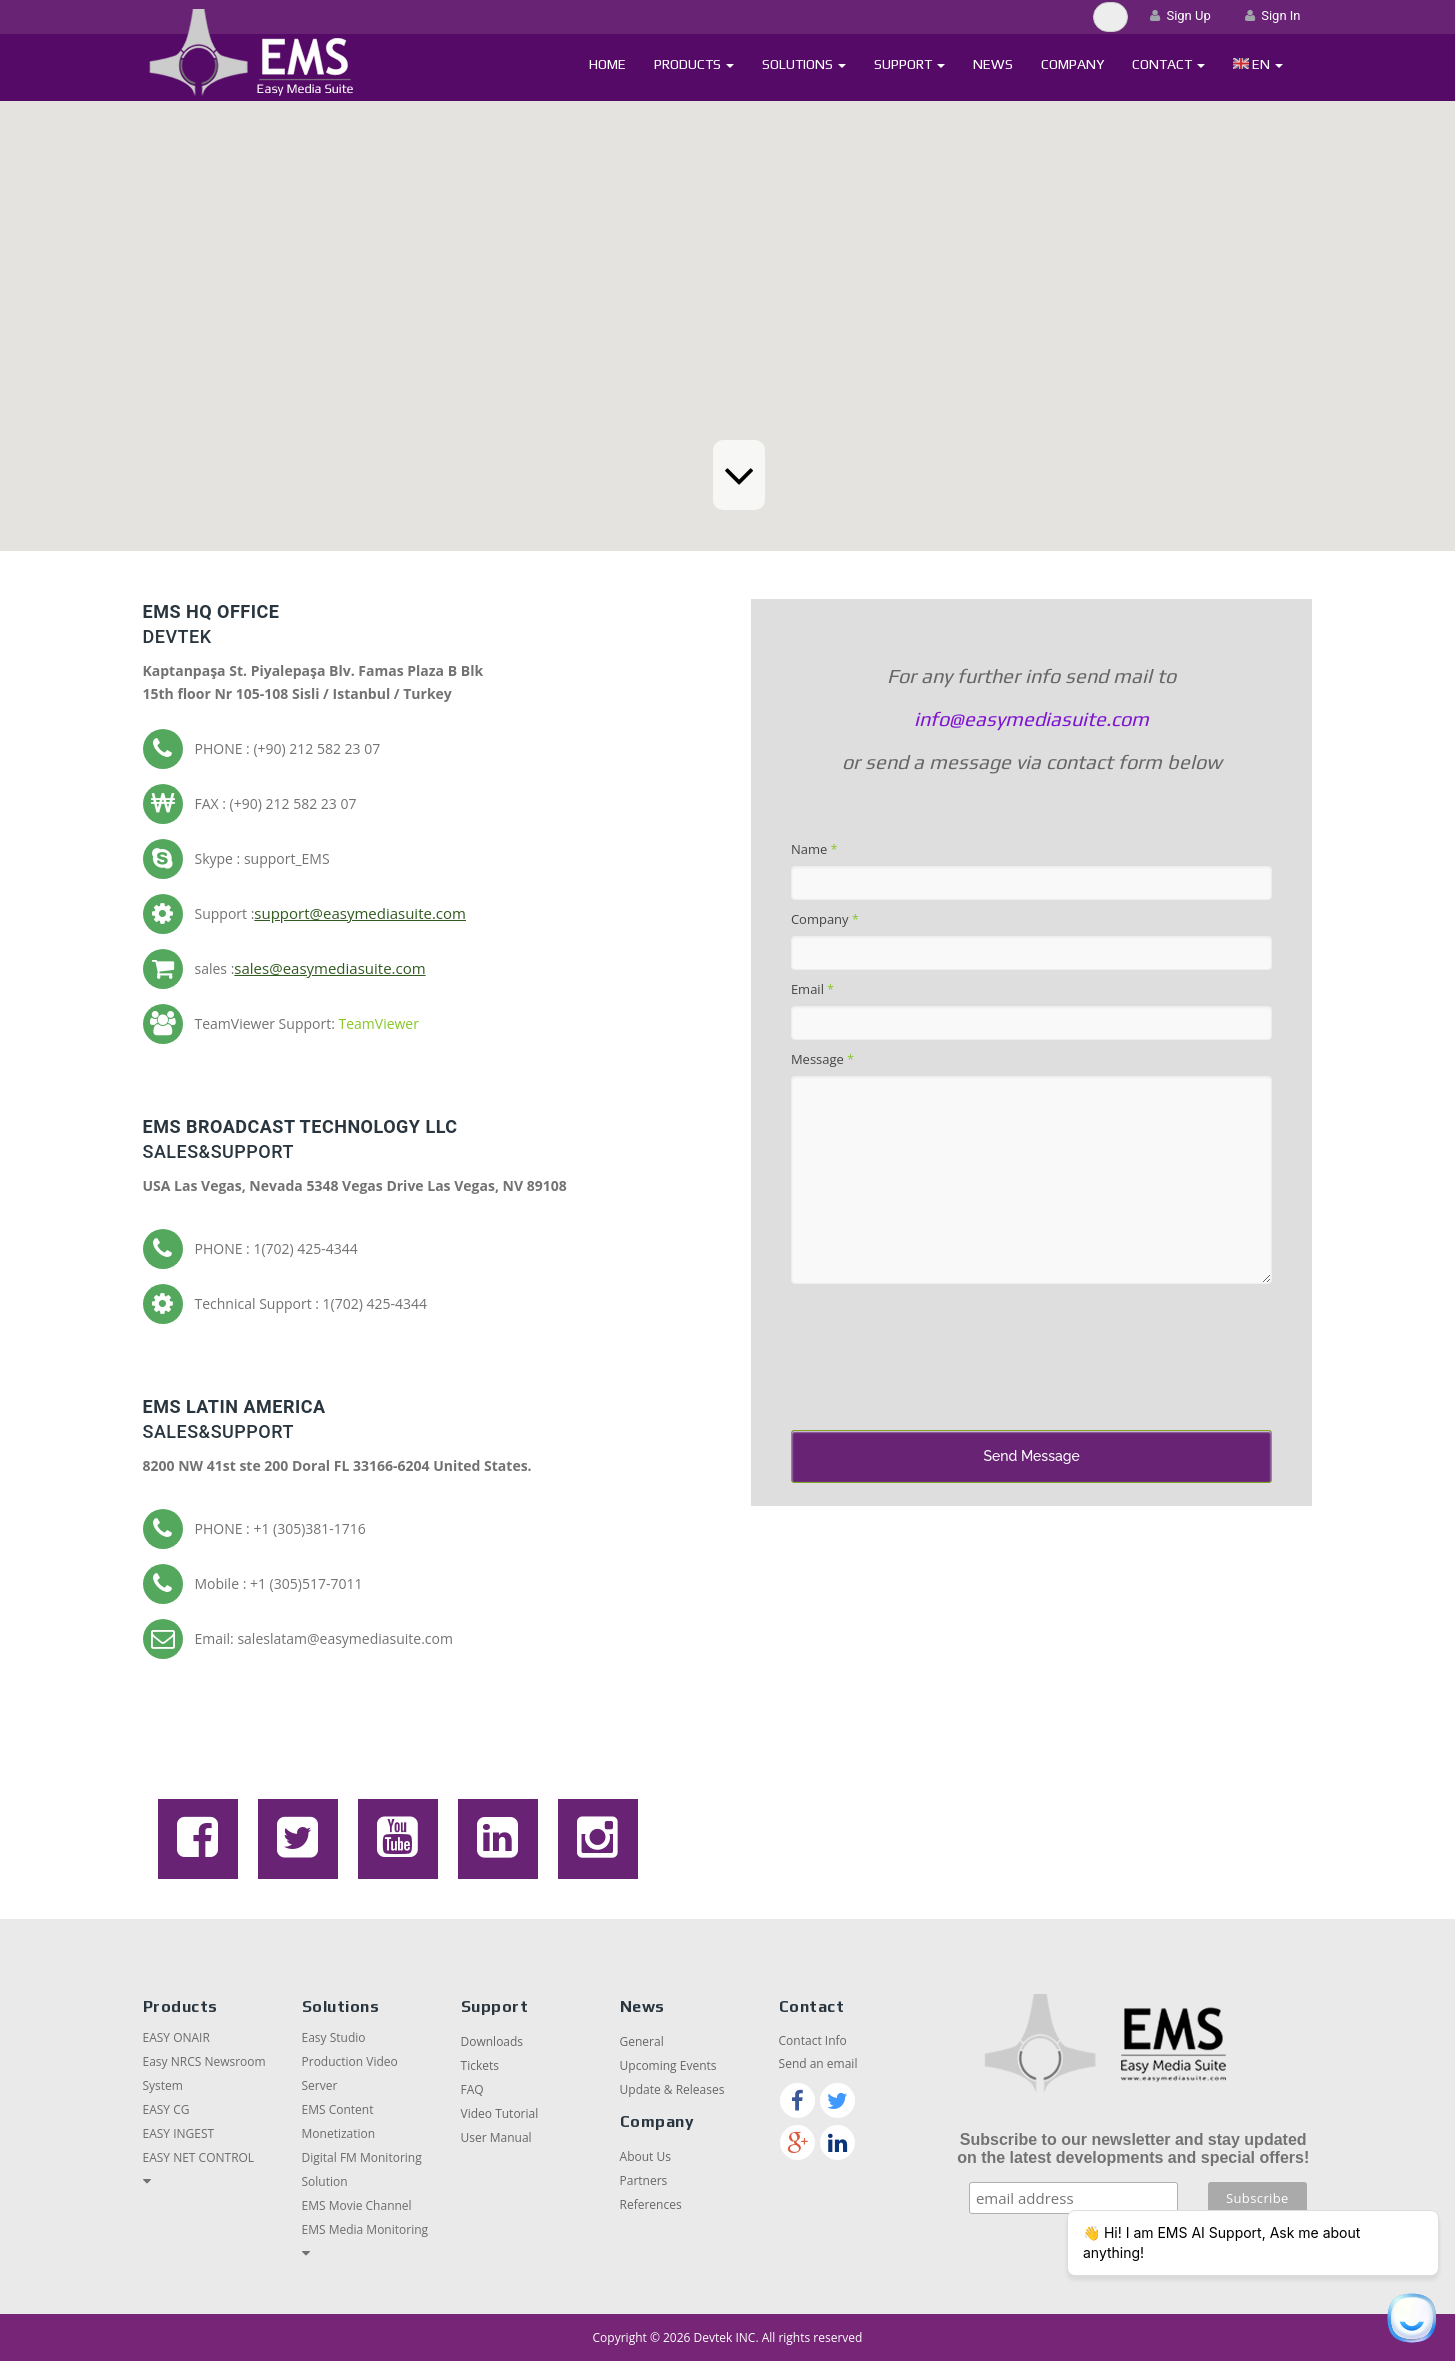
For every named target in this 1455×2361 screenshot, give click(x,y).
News (993, 64)
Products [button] (694, 64)
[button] (1258, 64)
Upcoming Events (668, 2065)
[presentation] (943, 1361)
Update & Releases (672, 2089)
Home (607, 64)
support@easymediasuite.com (360, 913)
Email (812, 989)
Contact (1168, 64)
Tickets (480, 2065)
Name (814, 849)
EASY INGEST (179, 2133)
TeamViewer (378, 1023)
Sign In (1273, 15)
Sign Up (1180, 15)
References (651, 2204)
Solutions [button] (804, 64)
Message (822, 1059)
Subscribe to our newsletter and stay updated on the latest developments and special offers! (1133, 2148)
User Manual (496, 2137)
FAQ (472, 2089)
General (642, 2041)
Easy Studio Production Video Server (350, 2061)
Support (909, 64)
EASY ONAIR (176, 2037)
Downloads (492, 2041)
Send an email (818, 2063)
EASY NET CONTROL (199, 2157)
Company (1072, 64)
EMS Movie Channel (357, 2205)
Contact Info (813, 2040)
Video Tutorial (500, 2113)
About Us (645, 2156)
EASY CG (166, 2109)
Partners (644, 2180)
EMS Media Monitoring (365, 2229)
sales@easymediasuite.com (329, 968)
